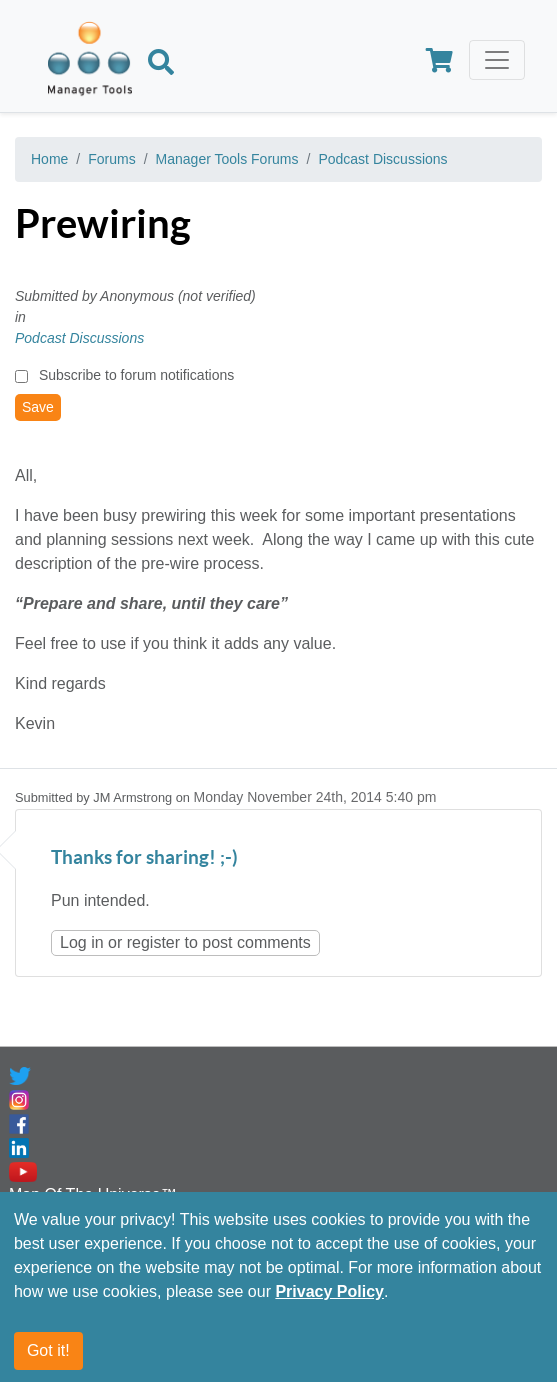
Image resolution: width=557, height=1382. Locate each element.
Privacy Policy (329, 1291)
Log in (82, 942)
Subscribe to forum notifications (136, 375)
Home (49, 159)
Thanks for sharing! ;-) (144, 858)
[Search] (161, 65)
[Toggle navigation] (497, 60)
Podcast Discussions (382, 159)
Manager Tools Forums (227, 159)
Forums (111, 159)
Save (38, 407)
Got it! (48, 1350)
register (153, 942)
